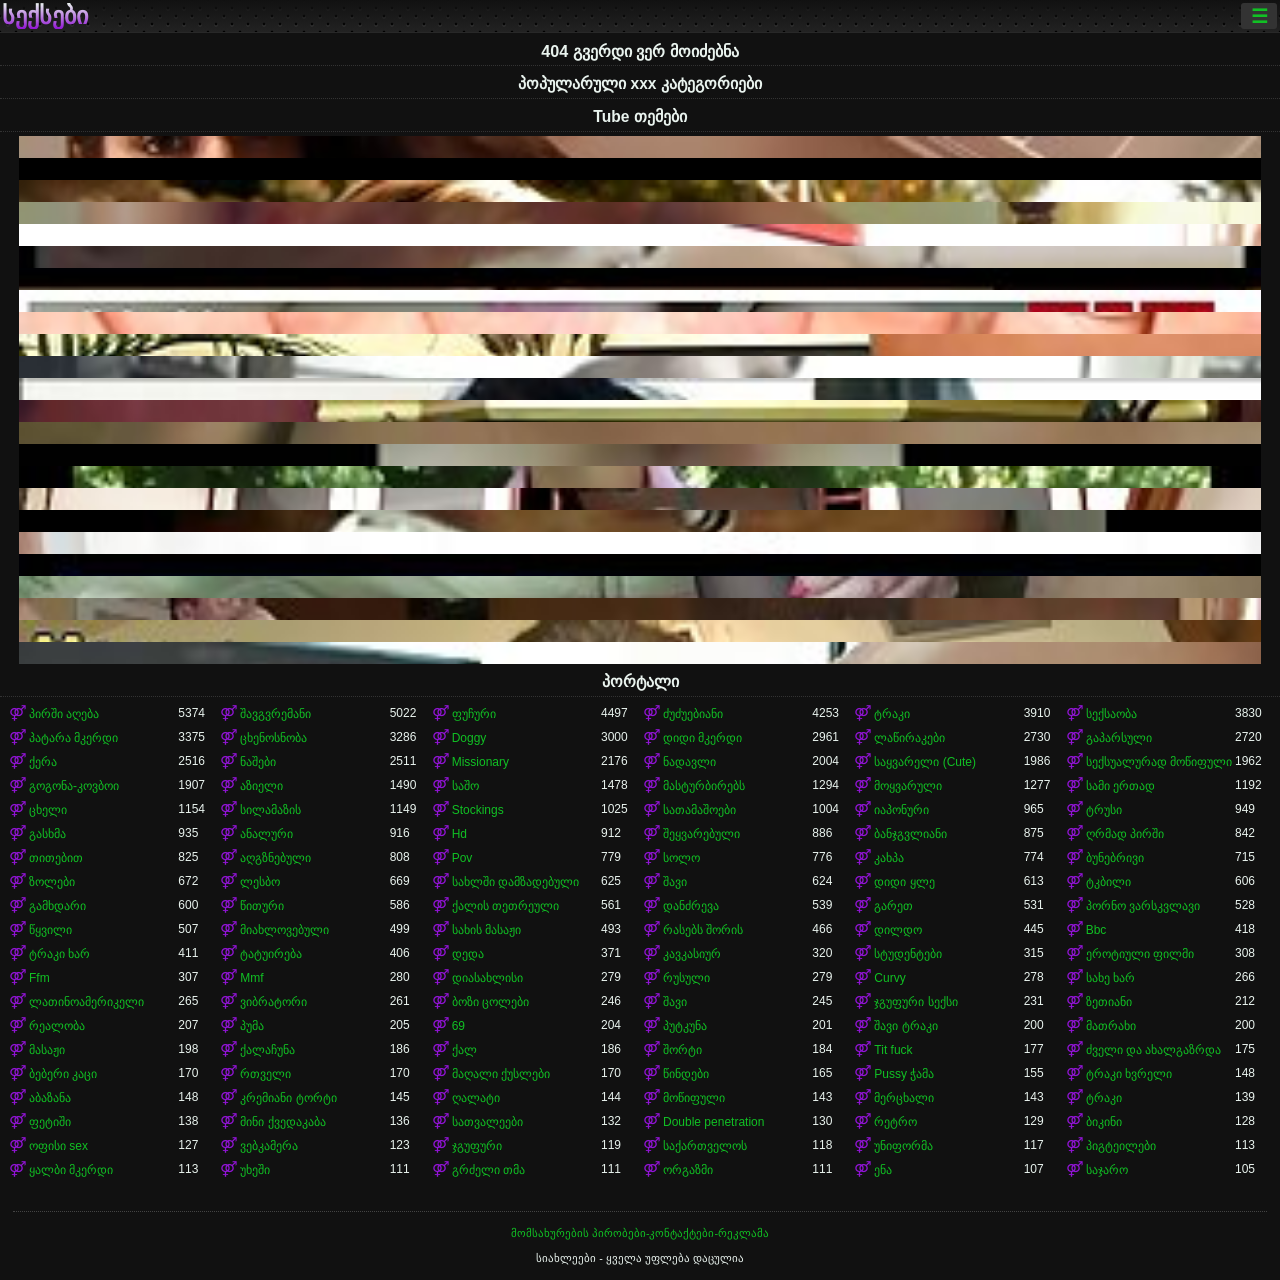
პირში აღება (64, 714)
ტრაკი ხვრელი (1129, 1074)
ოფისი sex (58, 1146)
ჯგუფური (477, 1146)
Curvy (889, 978)
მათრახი (1111, 1026)
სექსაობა (1111, 714)
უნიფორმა (903, 1146)
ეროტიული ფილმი (1140, 954)
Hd (459, 834)
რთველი (265, 1074)
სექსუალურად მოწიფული (1159, 762)
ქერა (43, 762)
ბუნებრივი (1115, 858)
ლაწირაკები (909, 738)
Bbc (1096, 930)
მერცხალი (904, 1098)
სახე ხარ (1110, 978)
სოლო (681, 858)
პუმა (252, 1026)
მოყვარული (908, 786)
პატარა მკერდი (73, 738)
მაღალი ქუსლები (501, 1074)
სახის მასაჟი (486, 930)
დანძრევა (691, 906)
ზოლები (52, 882)
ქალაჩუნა (267, 1050)
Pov (462, 858)
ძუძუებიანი (693, 714)
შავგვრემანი (275, 714)
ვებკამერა (269, 1146)
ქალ (464, 1050)
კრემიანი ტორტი (288, 1098)
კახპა (889, 858)
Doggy (469, 738)
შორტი (682, 1050)
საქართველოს (705, 1146)
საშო (465, 786)
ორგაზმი (688, 1170)
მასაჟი (47, 1050)
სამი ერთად (1120, 786)
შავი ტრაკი (905, 1026)
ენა (883, 1170)
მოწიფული (694, 1098)
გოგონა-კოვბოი (74, 786)
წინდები (686, 1074)
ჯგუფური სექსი (915, 1002)
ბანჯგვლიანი (910, 834)
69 (458, 1026)
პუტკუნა (685, 1026)
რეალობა (57, 1026)
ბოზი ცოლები (490, 1002)
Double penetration (713, 1122)
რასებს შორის (703, 930)
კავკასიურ (692, 954)
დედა (468, 954)
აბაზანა (50, 1098)
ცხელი (48, 810)
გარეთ (893, 906)
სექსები (45, 16)
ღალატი (476, 1098)
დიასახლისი (487, 978)
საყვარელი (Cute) (925, 762)
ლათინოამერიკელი (86, 1002)
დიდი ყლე (904, 882)
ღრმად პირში (1125, 834)
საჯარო (1107, 1170)
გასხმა (47, 834)
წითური (262, 906)
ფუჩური (474, 714)
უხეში (255, 1170)
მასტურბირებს (704, 786)
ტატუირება (271, 954)
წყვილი (50, 930)
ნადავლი (689, 762)
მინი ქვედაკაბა (282, 1122)
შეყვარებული (701, 834)
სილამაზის (270, 810)
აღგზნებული (275, 858)
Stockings (478, 810)
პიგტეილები (1121, 1146)
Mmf (251, 978)
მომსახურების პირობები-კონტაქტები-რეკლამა (640, 1233)
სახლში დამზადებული (515, 882)
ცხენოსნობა (273, 738)
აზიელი (261, 786)
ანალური (266, 834)
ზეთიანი (1109, 1002)
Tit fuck (893, 1050)
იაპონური (901, 810)
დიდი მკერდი (702, 738)
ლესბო (260, 882)
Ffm (39, 978)
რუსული (686, 978)
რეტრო (895, 1122)
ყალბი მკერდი (71, 1170)
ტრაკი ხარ (59, 954)
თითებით (56, 858)
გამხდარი (57, 906)
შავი (675, 882)
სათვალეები (487, 1122)
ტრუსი (1104, 810)
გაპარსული (1119, 738)
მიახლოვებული (284, 930)
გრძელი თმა (488, 1170)
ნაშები (258, 762)
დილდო (898, 930)
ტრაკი (892, 714)
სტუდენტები (908, 954)
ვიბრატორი (273, 1002)
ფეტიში (50, 1122)
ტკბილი (1108, 882)
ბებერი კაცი (63, 1074)
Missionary (480, 762)
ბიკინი (1104, 1122)
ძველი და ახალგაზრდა (1154, 1050)
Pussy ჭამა (904, 1074)
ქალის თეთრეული (505, 906)
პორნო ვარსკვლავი (1143, 906)
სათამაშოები (699, 810)
